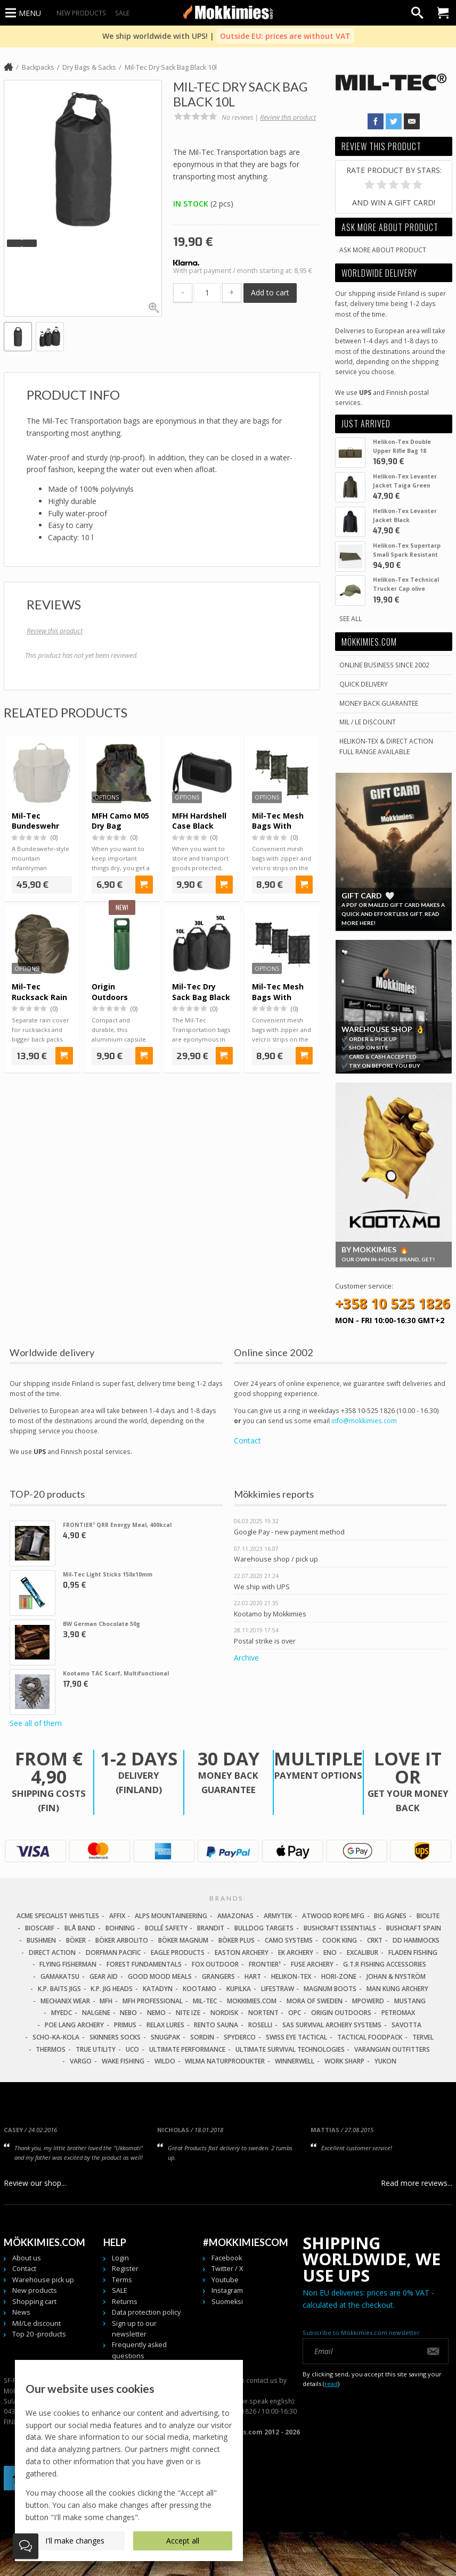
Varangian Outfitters (392, 2049)
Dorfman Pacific (113, 1952)
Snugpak (165, 2037)
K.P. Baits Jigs (59, 1988)
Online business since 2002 (384, 664)
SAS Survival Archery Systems (331, 2024)
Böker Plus (236, 1940)
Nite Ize (188, 2012)
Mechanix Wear (65, 2000)
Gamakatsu (59, 1976)
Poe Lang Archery (74, 2024)
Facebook (226, 2258)
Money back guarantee (378, 703)
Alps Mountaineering (171, 1915)
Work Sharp (344, 2061)
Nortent (263, 2012)
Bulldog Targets (264, 1928)
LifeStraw (277, 1988)
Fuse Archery (312, 1964)
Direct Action (52, 1952)
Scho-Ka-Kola (55, 2037)
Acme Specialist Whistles (58, 1915)
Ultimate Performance (187, 2049)
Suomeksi (227, 2301)
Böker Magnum (183, 1940)
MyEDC (61, 2012)
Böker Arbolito (121, 1940)
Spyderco (240, 2037)
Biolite (428, 1915)
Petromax (398, 2012)
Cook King (339, 1940)
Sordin (202, 2037)
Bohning (120, 1928)
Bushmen (41, 1940)
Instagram (227, 2290)
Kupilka (238, 1988)
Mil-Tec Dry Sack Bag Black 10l (171, 67)
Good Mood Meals (160, 1976)
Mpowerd (368, 2000)
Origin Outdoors (341, 2012)
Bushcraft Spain (413, 1928)
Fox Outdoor (215, 1964)
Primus (125, 2024)
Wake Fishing (123, 2061)
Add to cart (270, 292)
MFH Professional (153, 2000)
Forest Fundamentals (144, 1964)
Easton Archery (241, 1952)
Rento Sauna (216, 2024)
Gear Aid (103, 1976)
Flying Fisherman (67, 1964)
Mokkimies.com (251, 2000)
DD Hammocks (416, 1940)
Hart (253, 1976)
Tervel (423, 2037)
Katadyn (158, 1988)
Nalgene (96, 2012)
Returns (124, 2301)
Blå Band (79, 1928)
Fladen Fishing (412, 1952)
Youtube (225, 2279)
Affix (117, 1915)
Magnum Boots (330, 1988)
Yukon (385, 2061)
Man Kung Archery (397, 1988)
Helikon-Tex (291, 1976)
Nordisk (224, 2012)
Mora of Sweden (315, 2000)
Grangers (218, 1976)
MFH (106, 2000)
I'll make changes (74, 2541)
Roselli (260, 2024)
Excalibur (362, 1952)
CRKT (374, 1940)
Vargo (81, 2061)
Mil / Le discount (367, 721)
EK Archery (295, 1952)
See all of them (36, 1723)
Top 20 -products (39, 2334)
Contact (247, 1441)
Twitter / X (227, 2268)
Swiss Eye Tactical (296, 2037)
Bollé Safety (166, 1928)
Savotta (406, 2024)
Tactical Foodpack (369, 2037)
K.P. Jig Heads (112, 1988)
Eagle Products (178, 1952)
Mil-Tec (205, 2000)
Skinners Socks (115, 2037)
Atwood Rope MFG (333, 1915)
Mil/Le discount (36, 2323)
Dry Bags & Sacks (89, 67)
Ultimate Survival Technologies (290, 2049)
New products (81, 13)
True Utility (96, 2049)
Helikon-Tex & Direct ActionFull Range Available (386, 746)
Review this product (288, 117)
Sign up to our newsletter (134, 2329)
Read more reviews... (416, 2183)
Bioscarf (39, 1928)
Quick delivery (363, 684)
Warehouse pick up (43, 2279)
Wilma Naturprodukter (225, 2061)
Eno (330, 1952)
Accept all (182, 2541)
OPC (294, 2012)
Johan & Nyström (396, 1976)
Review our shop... (35, 2183)
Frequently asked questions (139, 2350)
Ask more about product (382, 249)
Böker (76, 1940)
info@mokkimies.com (364, 1420)
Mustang (410, 2000)
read (331, 2384)
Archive (246, 1658)
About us (26, 2258)
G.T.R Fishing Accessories (384, 1964)
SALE (122, 13)
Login (120, 2258)
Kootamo (199, 1988)
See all (350, 618)
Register (125, 2268)
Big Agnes (390, 1915)
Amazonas (235, 1915)
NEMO (156, 2012)
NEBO (128, 2012)
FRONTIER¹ (265, 1964)
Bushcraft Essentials (340, 1928)
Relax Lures (165, 2024)
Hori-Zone (338, 1976)
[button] (14, 243)
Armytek (278, 1915)
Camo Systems (289, 1940)
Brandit (210, 1928)
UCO (132, 2049)
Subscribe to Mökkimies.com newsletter (361, 2332)
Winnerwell (294, 2061)
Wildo (164, 2061)
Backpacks (38, 67)
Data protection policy (146, 2312)
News (21, 2312)
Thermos (51, 2049)
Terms (122, 2279)
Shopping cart (34, 2301)
